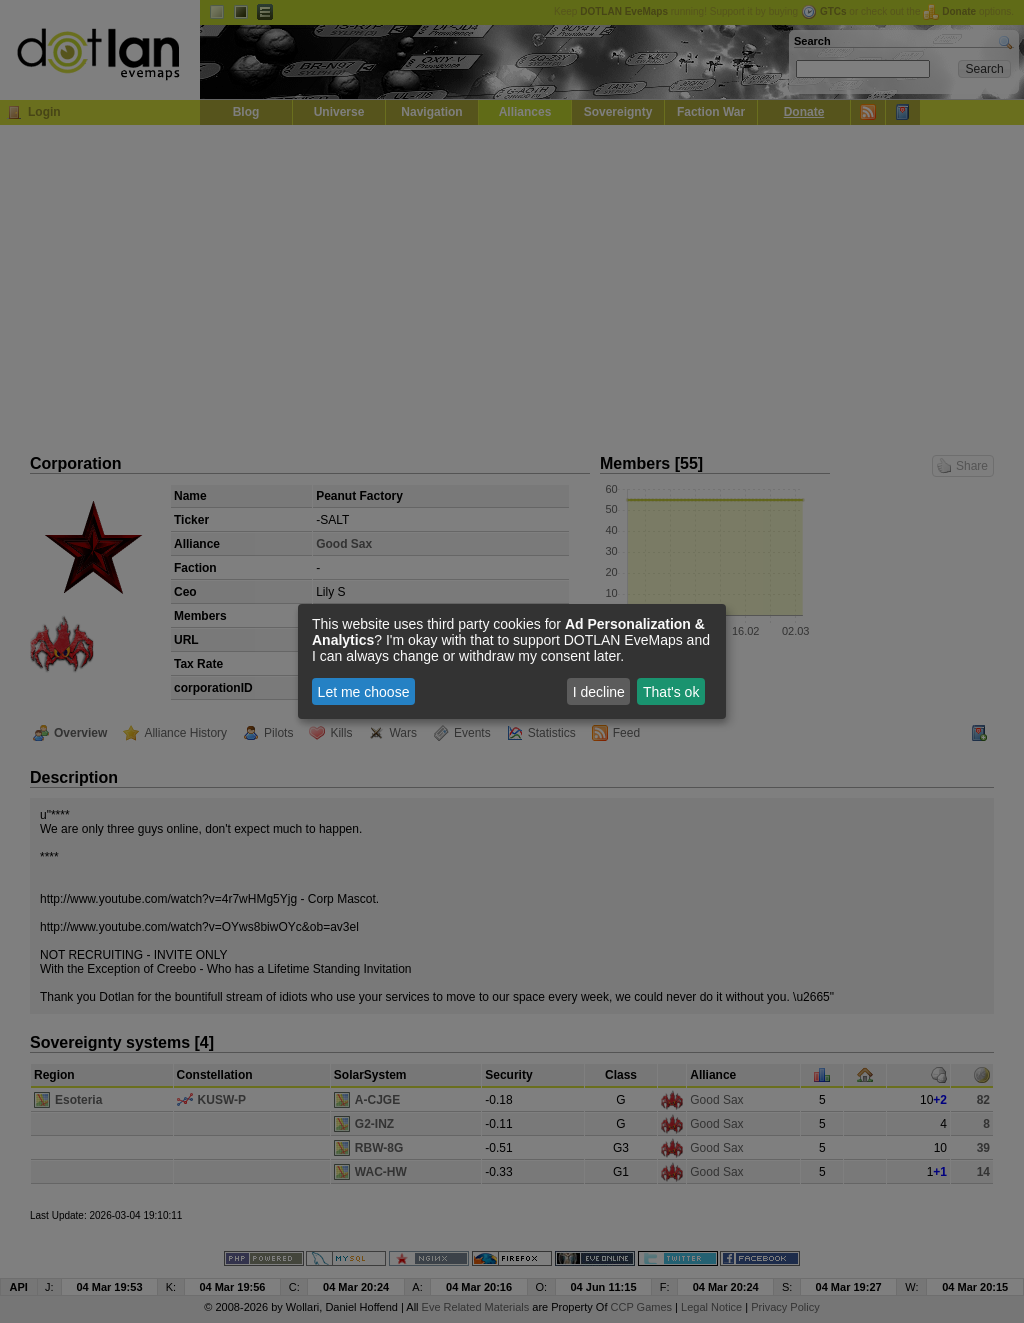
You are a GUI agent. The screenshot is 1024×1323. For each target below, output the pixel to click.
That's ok (671, 692)
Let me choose (364, 692)
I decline (599, 692)
